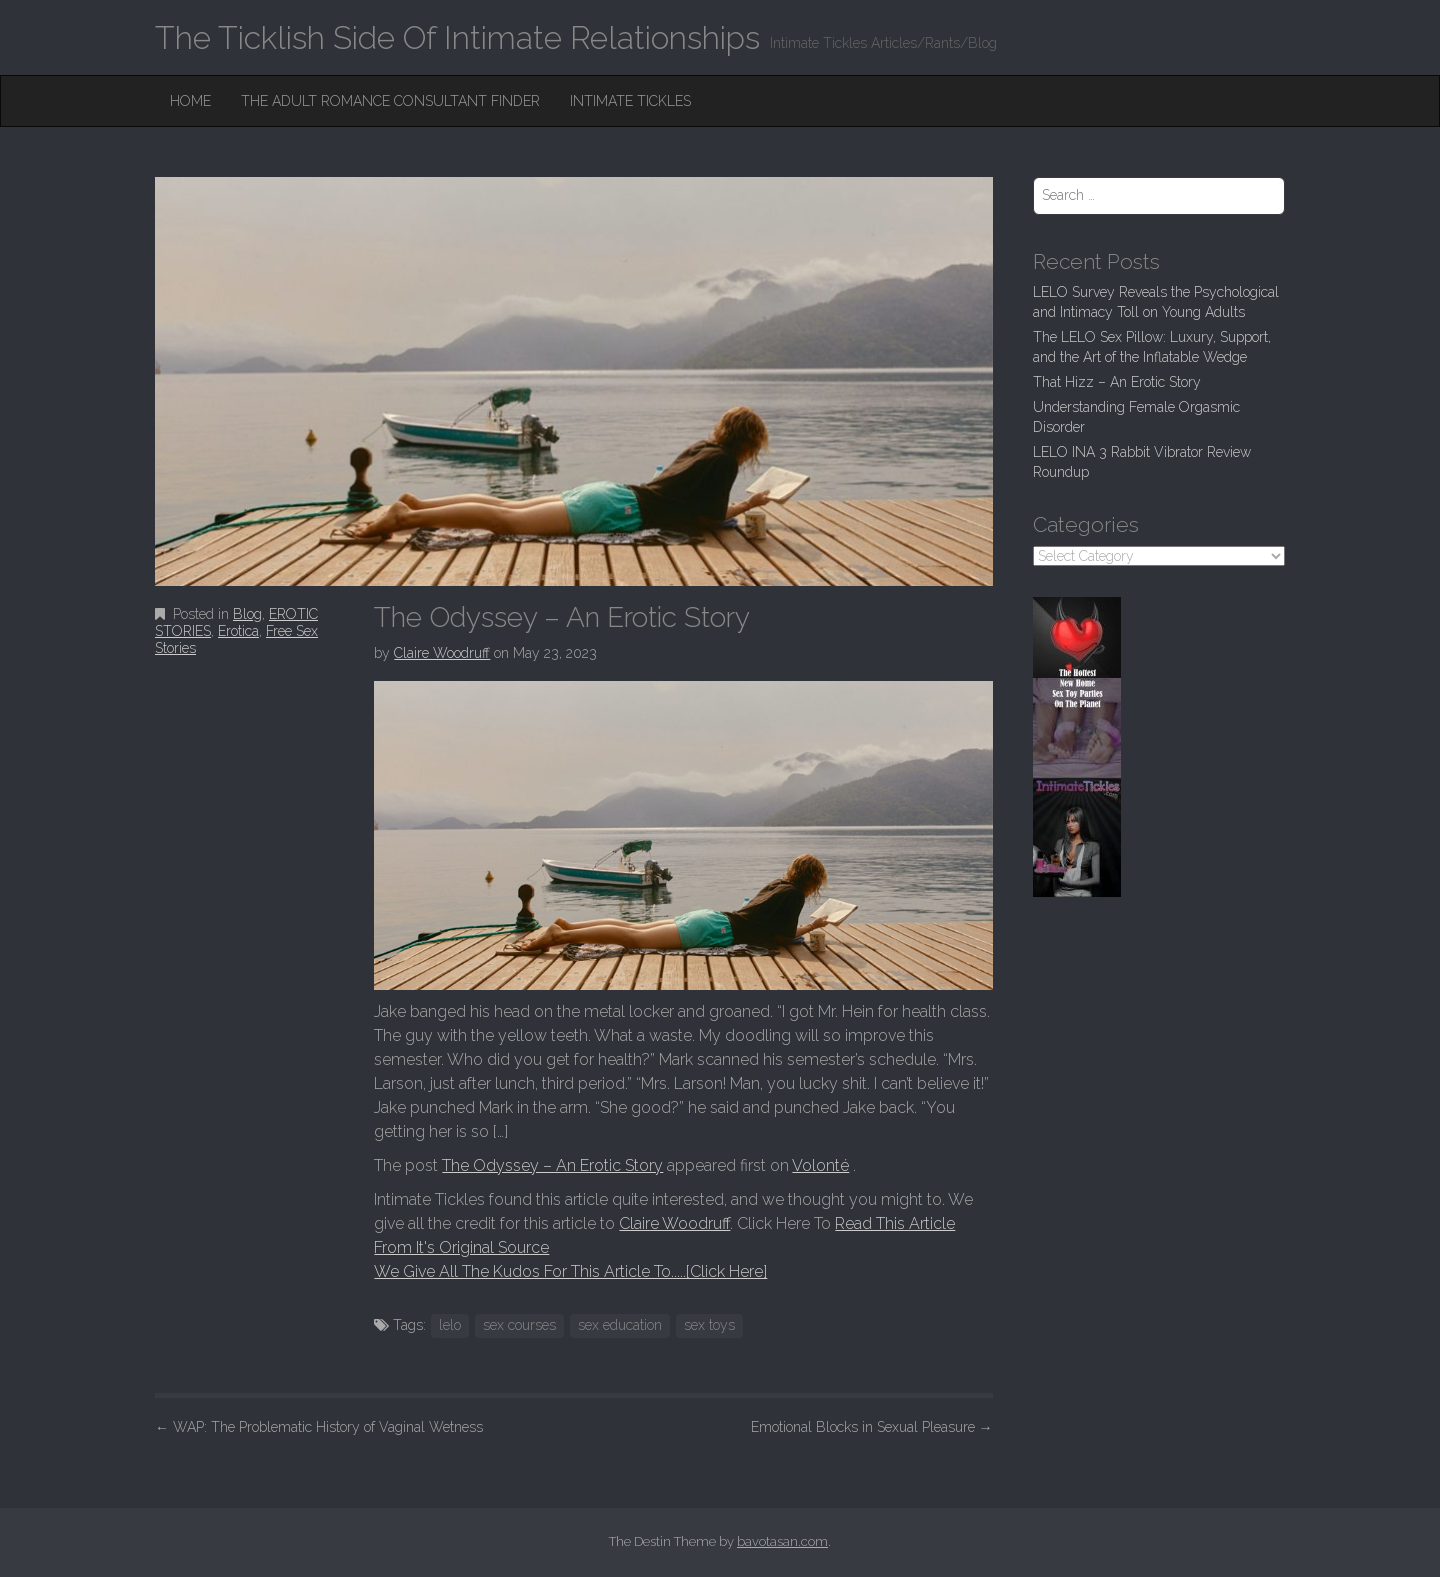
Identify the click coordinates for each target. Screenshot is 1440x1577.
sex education (620, 1325)
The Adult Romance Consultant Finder (390, 101)
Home (190, 101)
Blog (247, 614)
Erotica (238, 631)
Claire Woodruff (442, 653)
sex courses (519, 1325)
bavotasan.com (782, 1541)
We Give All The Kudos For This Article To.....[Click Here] (570, 1271)
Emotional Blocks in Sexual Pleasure (872, 1427)
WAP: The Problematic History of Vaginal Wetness (319, 1427)
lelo (450, 1325)
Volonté (820, 1165)
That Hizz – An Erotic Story (1117, 382)
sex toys (709, 1325)
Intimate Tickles (630, 101)
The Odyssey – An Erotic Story (552, 1165)
